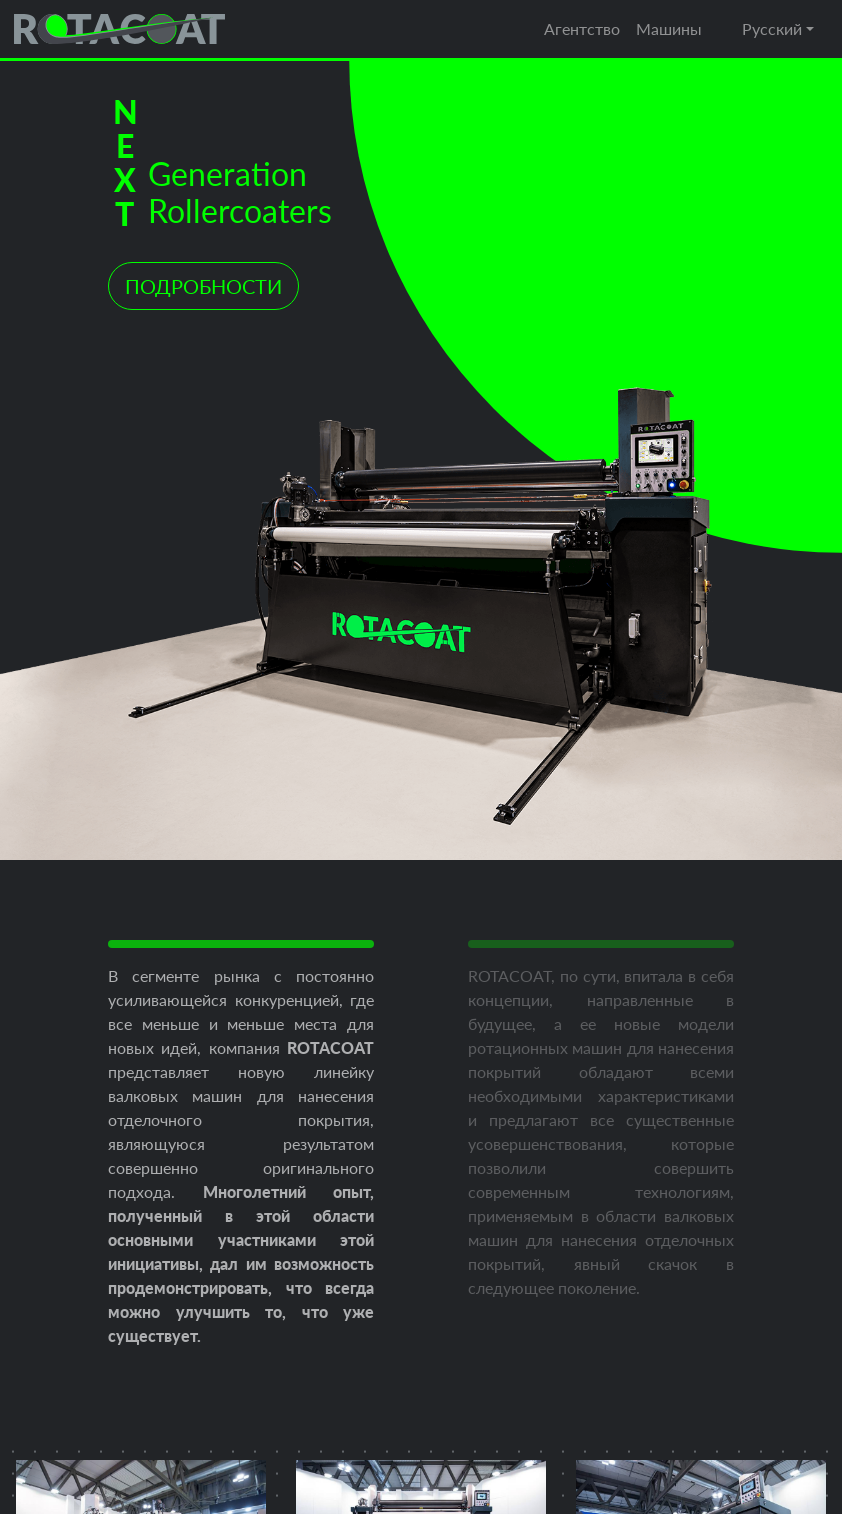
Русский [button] (772, 28)
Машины (669, 28)
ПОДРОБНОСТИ (203, 286)
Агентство (582, 28)
